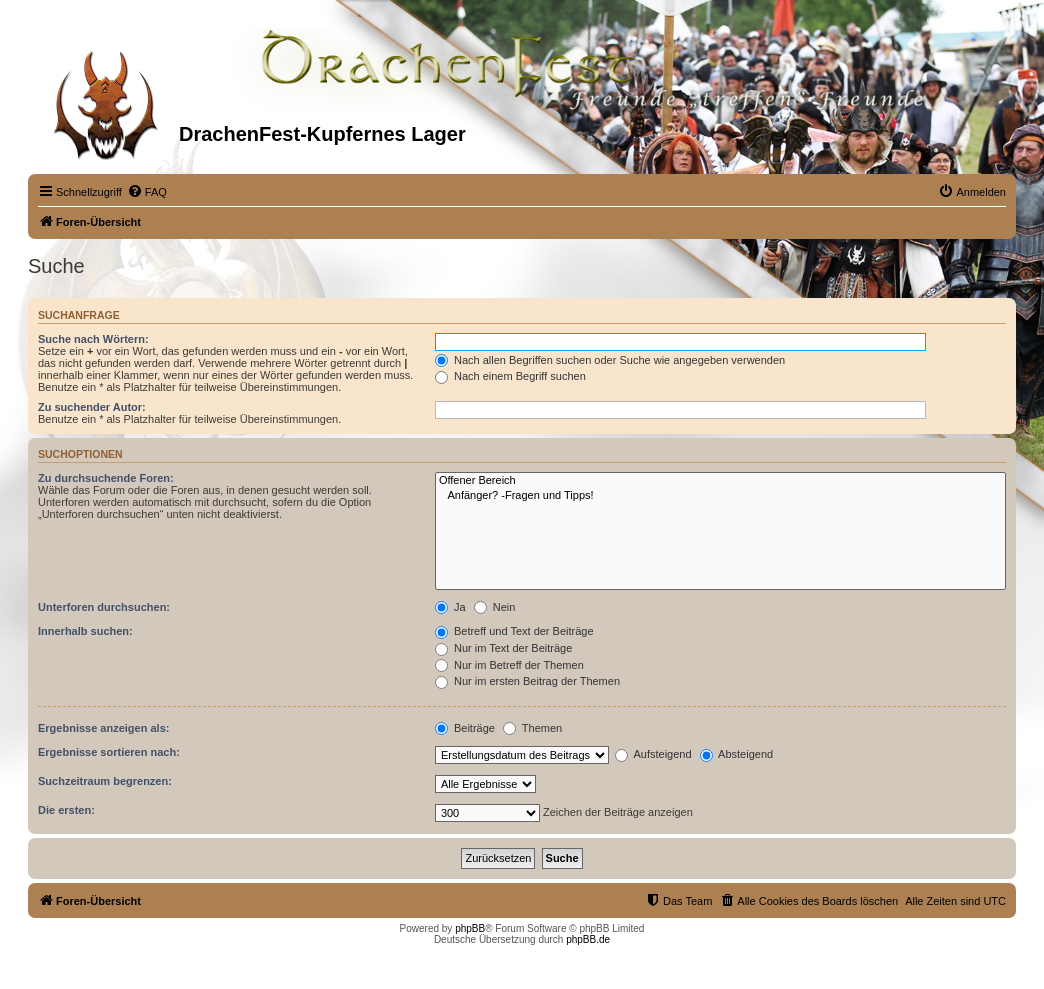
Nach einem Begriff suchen (510, 376)
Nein (495, 607)
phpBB (470, 928)
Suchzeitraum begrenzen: (105, 781)
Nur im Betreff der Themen (509, 665)
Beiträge (465, 728)
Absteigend (737, 754)
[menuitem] (147, 192)
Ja (450, 607)
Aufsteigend (653, 754)
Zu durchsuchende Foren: (106, 478)
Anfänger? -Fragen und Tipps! (720, 496)
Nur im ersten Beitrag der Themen (527, 681)
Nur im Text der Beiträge (503, 648)
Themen (532, 728)
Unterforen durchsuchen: (104, 607)
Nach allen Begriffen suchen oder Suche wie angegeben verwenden (610, 360)
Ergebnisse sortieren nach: (109, 752)
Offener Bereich (720, 481)
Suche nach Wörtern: (93, 339)
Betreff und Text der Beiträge (514, 631)
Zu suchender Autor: (92, 407)
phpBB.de (588, 939)
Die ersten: (66, 810)
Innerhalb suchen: (85, 631)
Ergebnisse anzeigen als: (103, 728)
